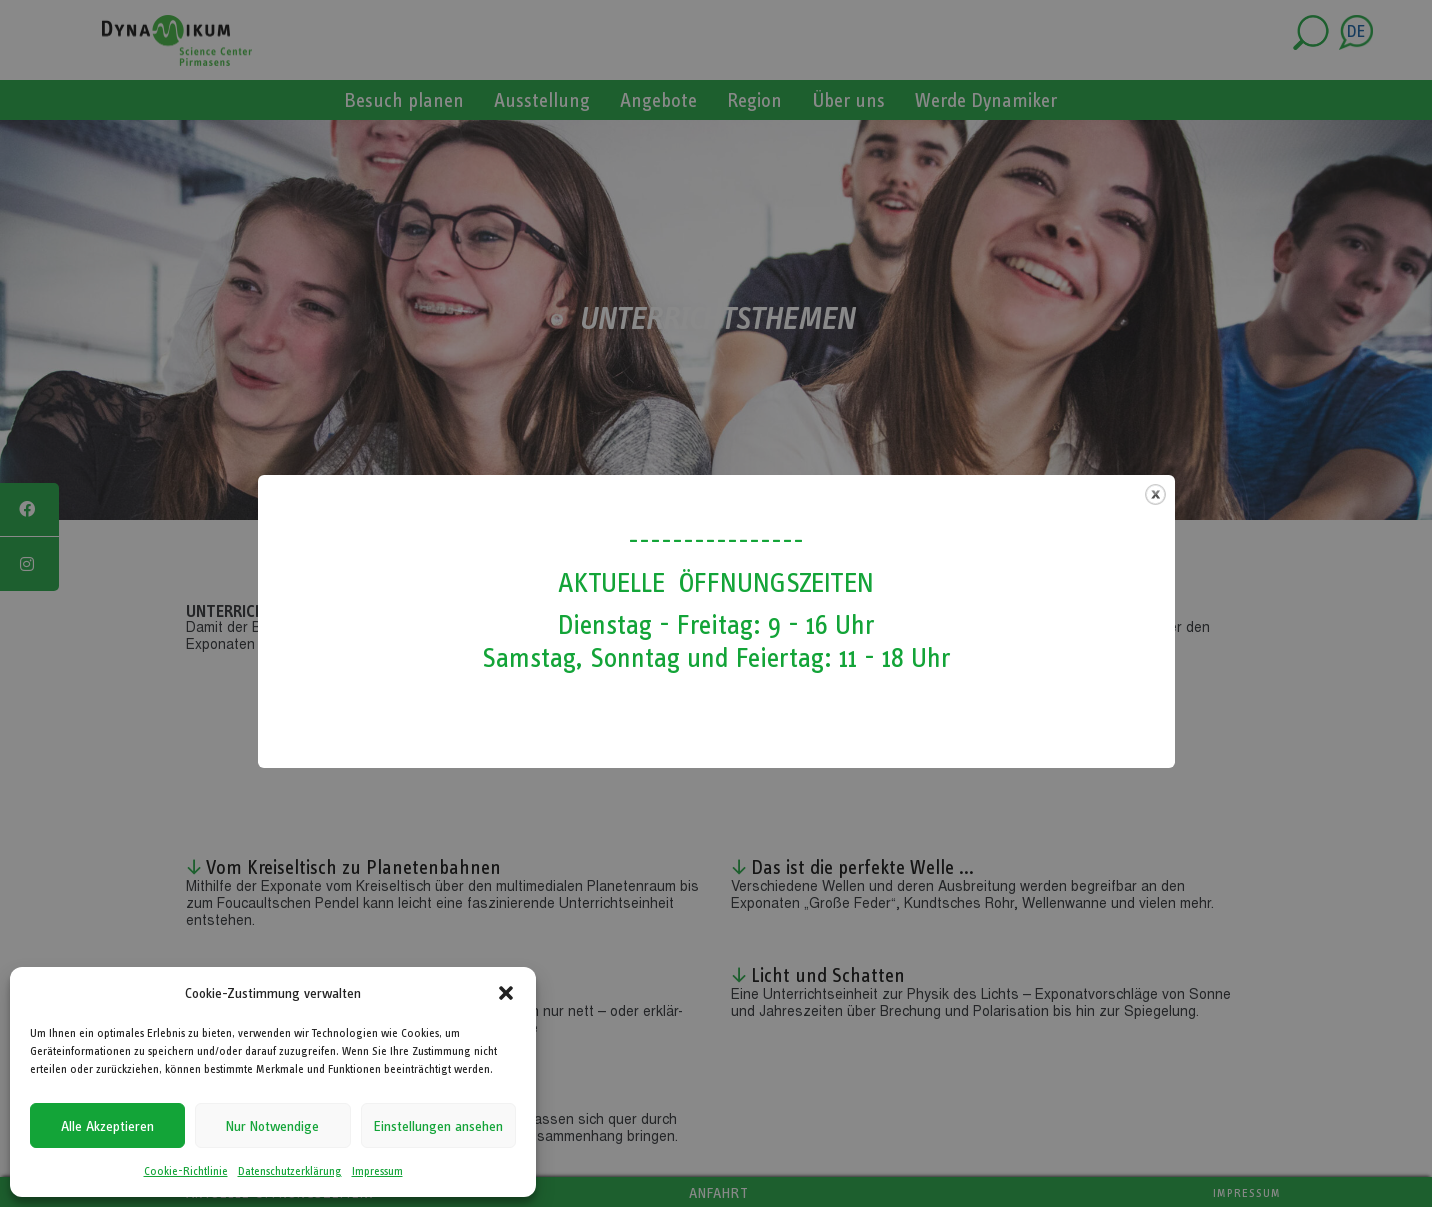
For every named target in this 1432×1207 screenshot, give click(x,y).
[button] (506, 993)
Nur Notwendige (272, 1126)
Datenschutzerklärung (290, 1171)
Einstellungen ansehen (438, 1126)
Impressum (377, 1171)
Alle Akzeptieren (107, 1126)
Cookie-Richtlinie (186, 1171)
